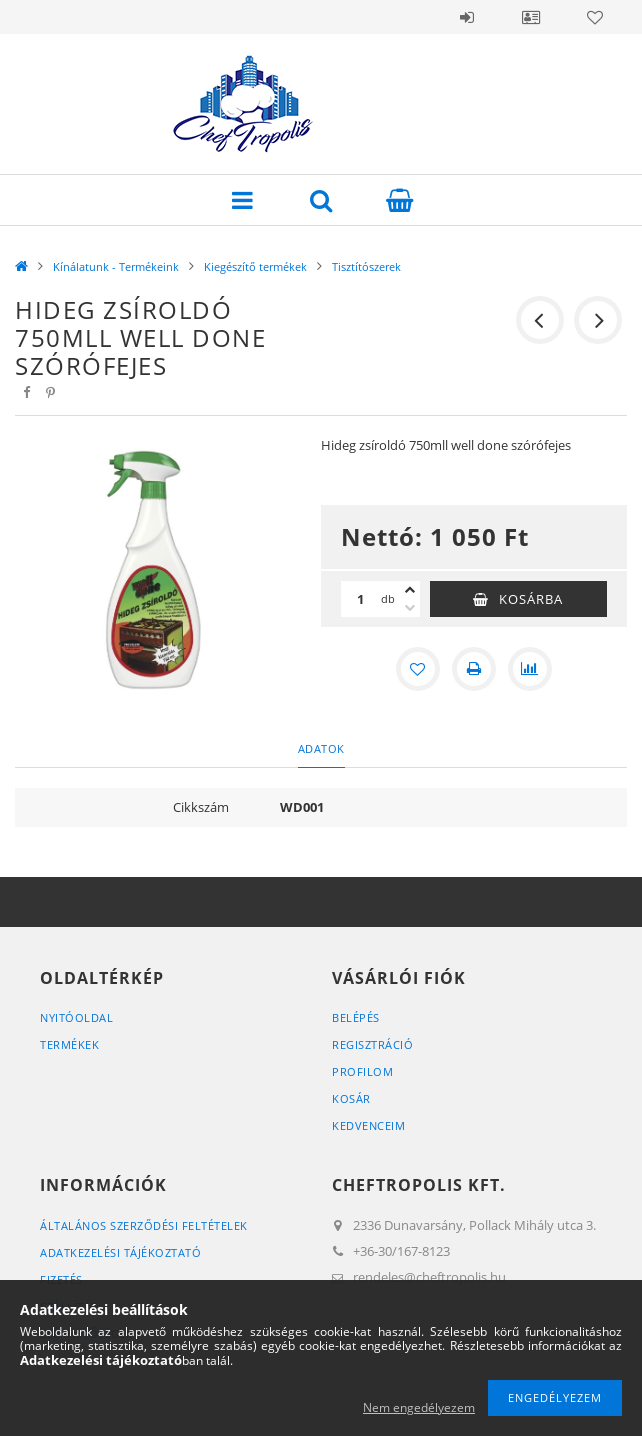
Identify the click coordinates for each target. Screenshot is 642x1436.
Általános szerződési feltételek (144, 1225)
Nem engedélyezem (419, 1407)
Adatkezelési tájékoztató (120, 1252)
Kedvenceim (368, 1125)
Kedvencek (595, 17)
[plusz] (410, 590)
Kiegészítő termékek (255, 266)
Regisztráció (372, 1044)
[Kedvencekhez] (418, 669)
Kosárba (531, 599)
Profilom (362, 1071)
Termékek (69, 1044)
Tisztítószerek (366, 266)
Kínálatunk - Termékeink (116, 266)
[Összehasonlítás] (530, 669)
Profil (531, 17)
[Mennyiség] (361, 599)
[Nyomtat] (474, 669)
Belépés (467, 17)
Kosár (351, 1098)
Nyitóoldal (76, 1017)
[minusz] (410, 608)
